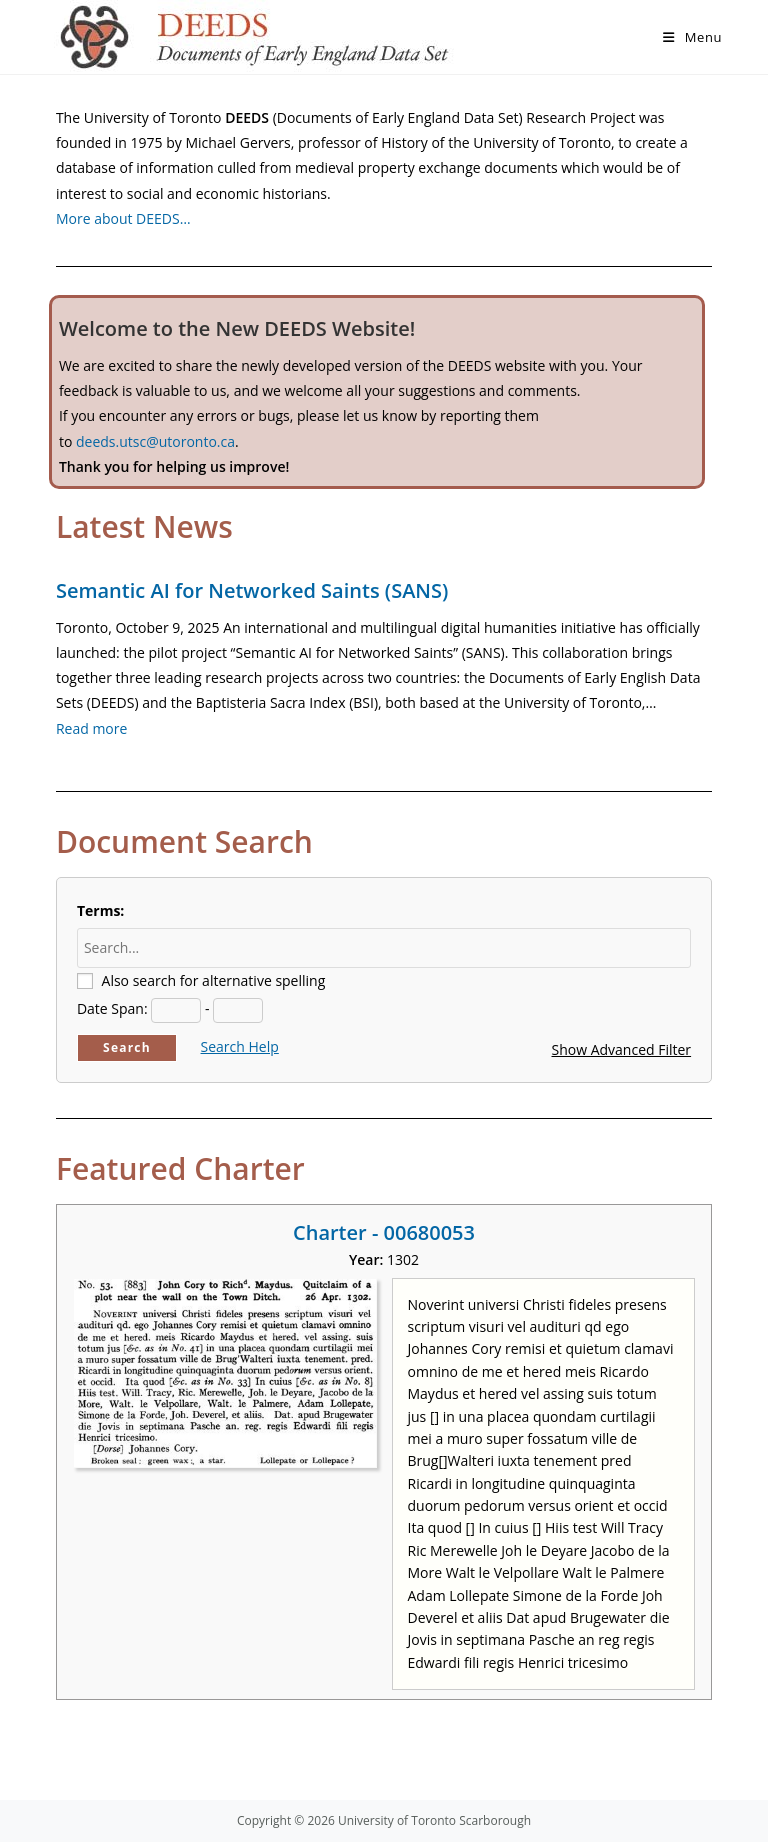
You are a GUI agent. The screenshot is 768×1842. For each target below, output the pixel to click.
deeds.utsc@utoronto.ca (155, 441)
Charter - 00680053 (384, 1232)
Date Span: (112, 1008)
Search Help (240, 1046)
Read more (91, 728)
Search (127, 1047)
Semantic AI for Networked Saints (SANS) (252, 590)
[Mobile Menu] (692, 37)
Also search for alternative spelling (214, 980)
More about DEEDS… (123, 218)
